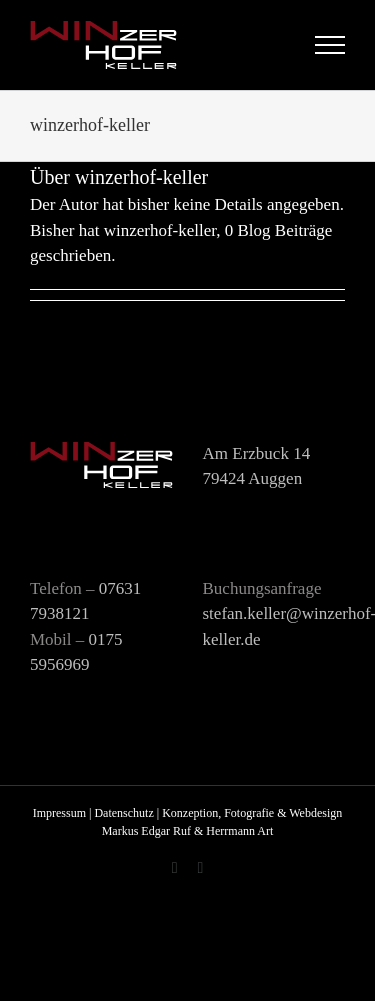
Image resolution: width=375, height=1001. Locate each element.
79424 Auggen (253, 478)
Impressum (59, 813)
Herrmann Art (239, 831)
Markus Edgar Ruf (146, 831)
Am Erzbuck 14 (257, 453)
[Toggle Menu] (330, 45)
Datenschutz (123, 813)
